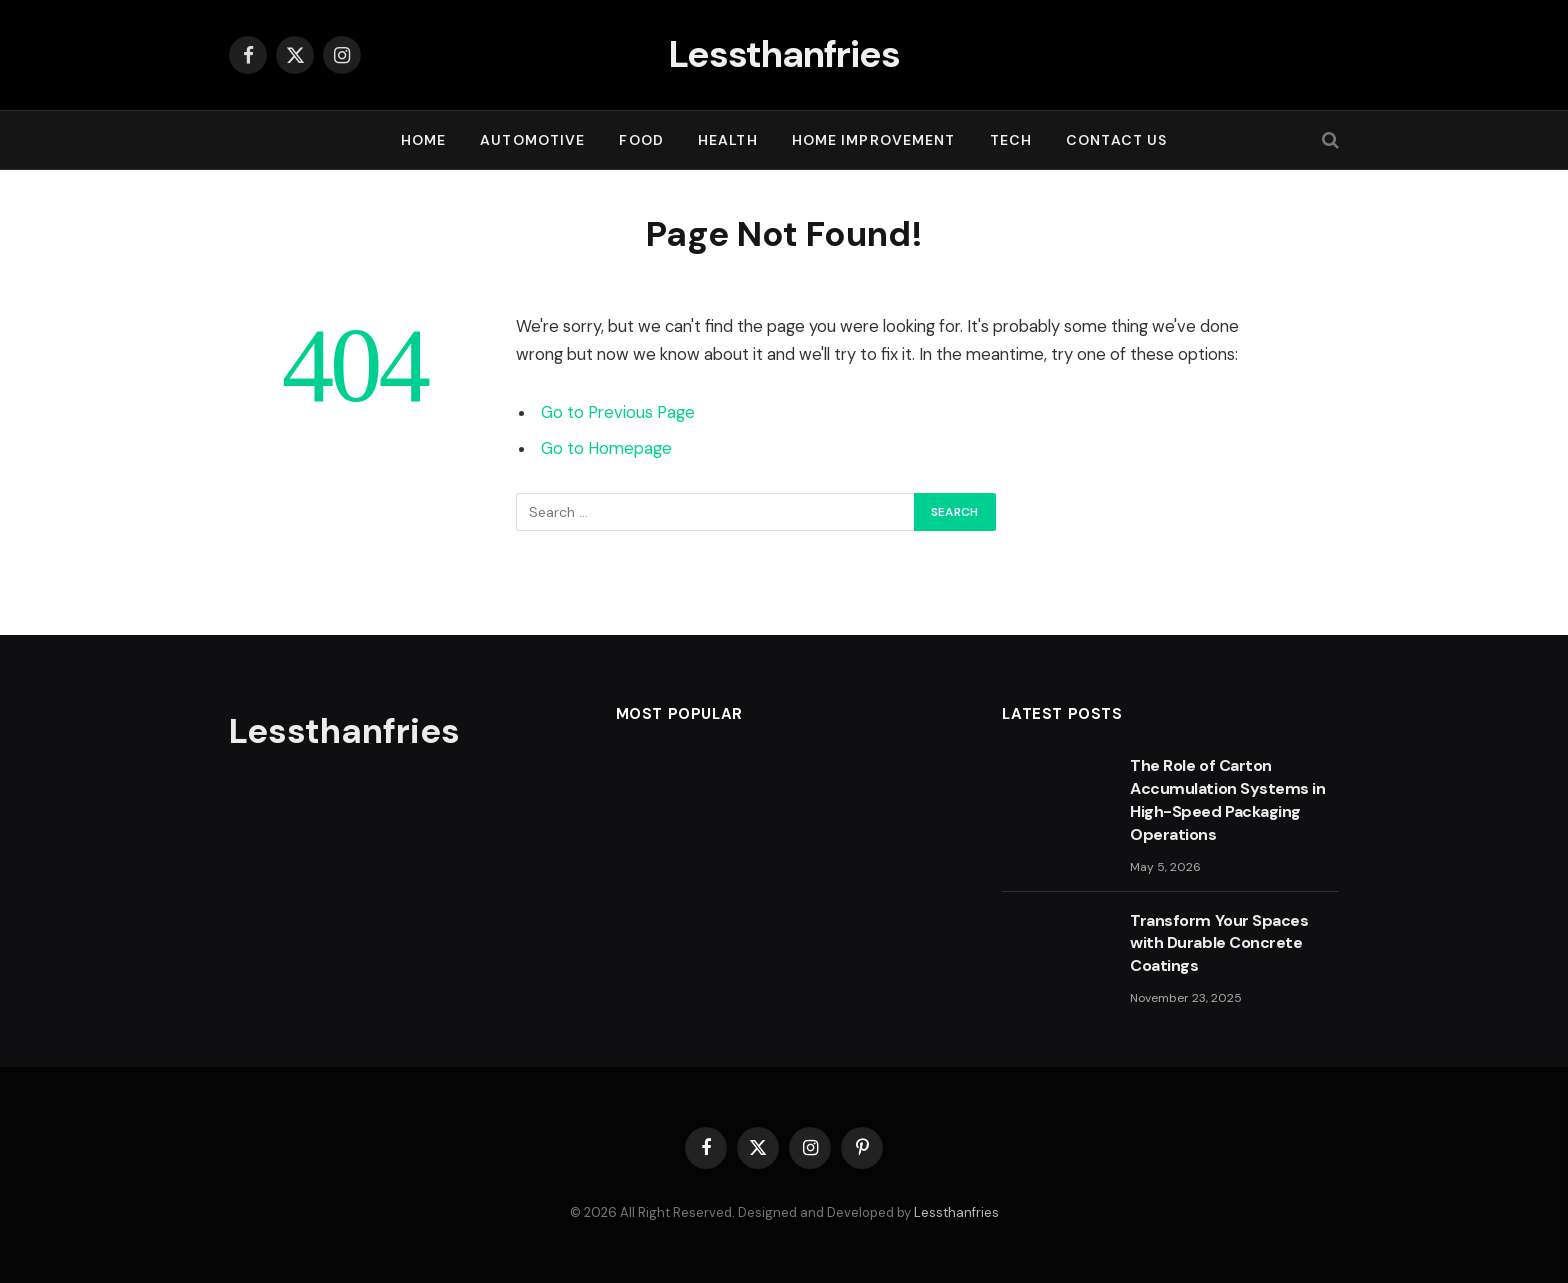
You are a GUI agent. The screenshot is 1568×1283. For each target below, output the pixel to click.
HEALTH (728, 140)
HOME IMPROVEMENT (874, 140)
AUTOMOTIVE (532, 140)
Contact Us (1116, 140)
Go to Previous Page (618, 412)
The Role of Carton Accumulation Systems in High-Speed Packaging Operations (1227, 800)
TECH (1011, 140)
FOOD (641, 140)
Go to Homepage (606, 448)
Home (423, 140)
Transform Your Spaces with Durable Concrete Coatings (1219, 943)
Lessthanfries (956, 1212)
